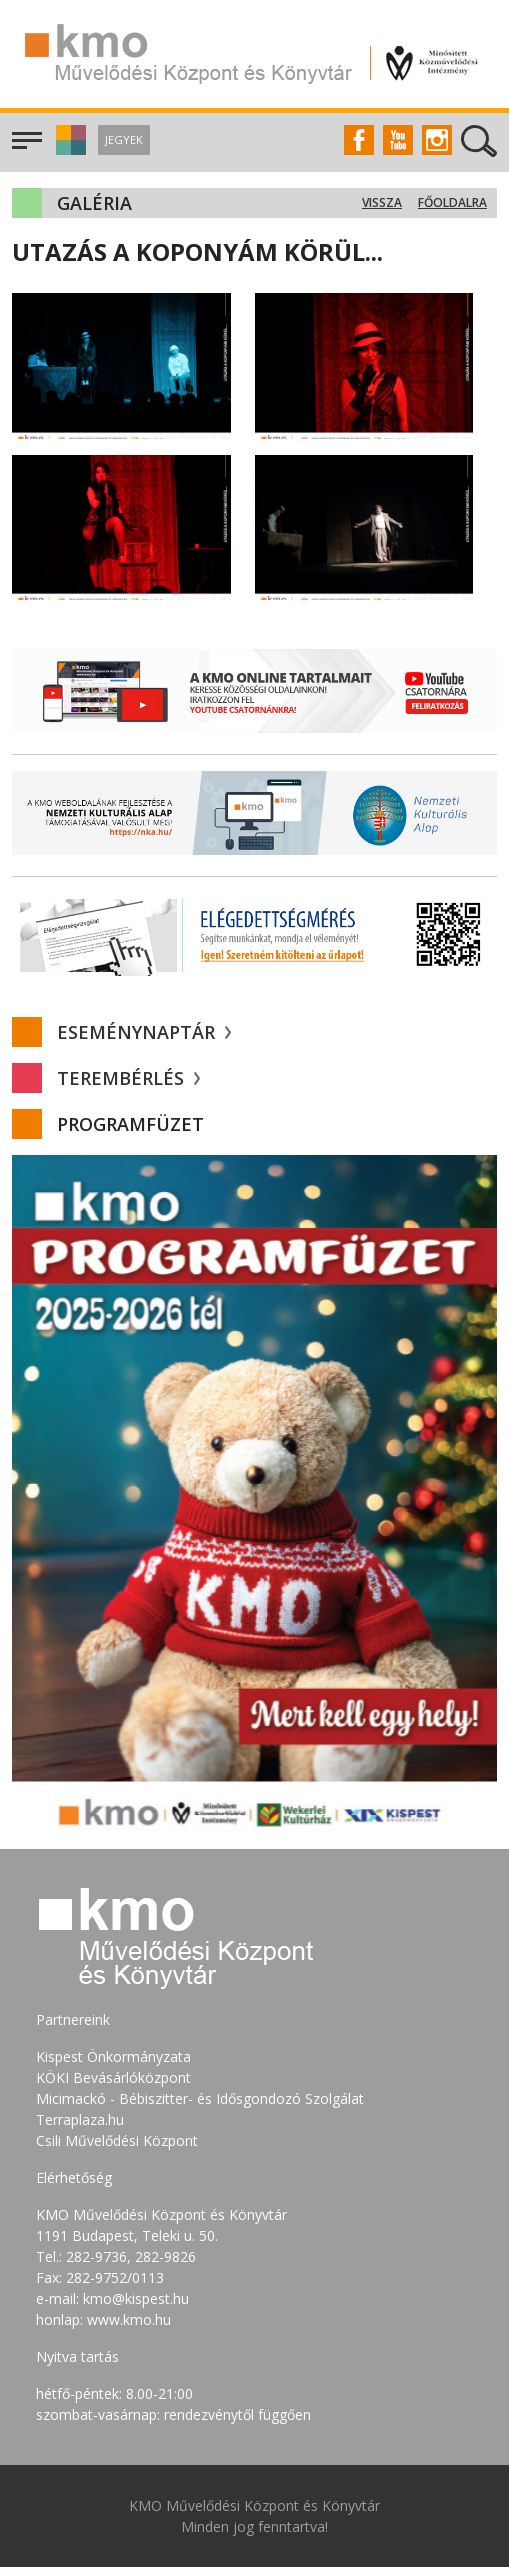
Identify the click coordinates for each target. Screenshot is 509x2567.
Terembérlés (128, 1078)
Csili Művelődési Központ (117, 2140)
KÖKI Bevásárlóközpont (113, 2077)
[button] (68, 149)
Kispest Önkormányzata (113, 2056)
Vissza (382, 202)
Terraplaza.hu (80, 2119)
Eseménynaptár (144, 1032)
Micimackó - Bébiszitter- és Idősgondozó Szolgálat (200, 2098)
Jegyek (124, 139)
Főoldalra (452, 202)
